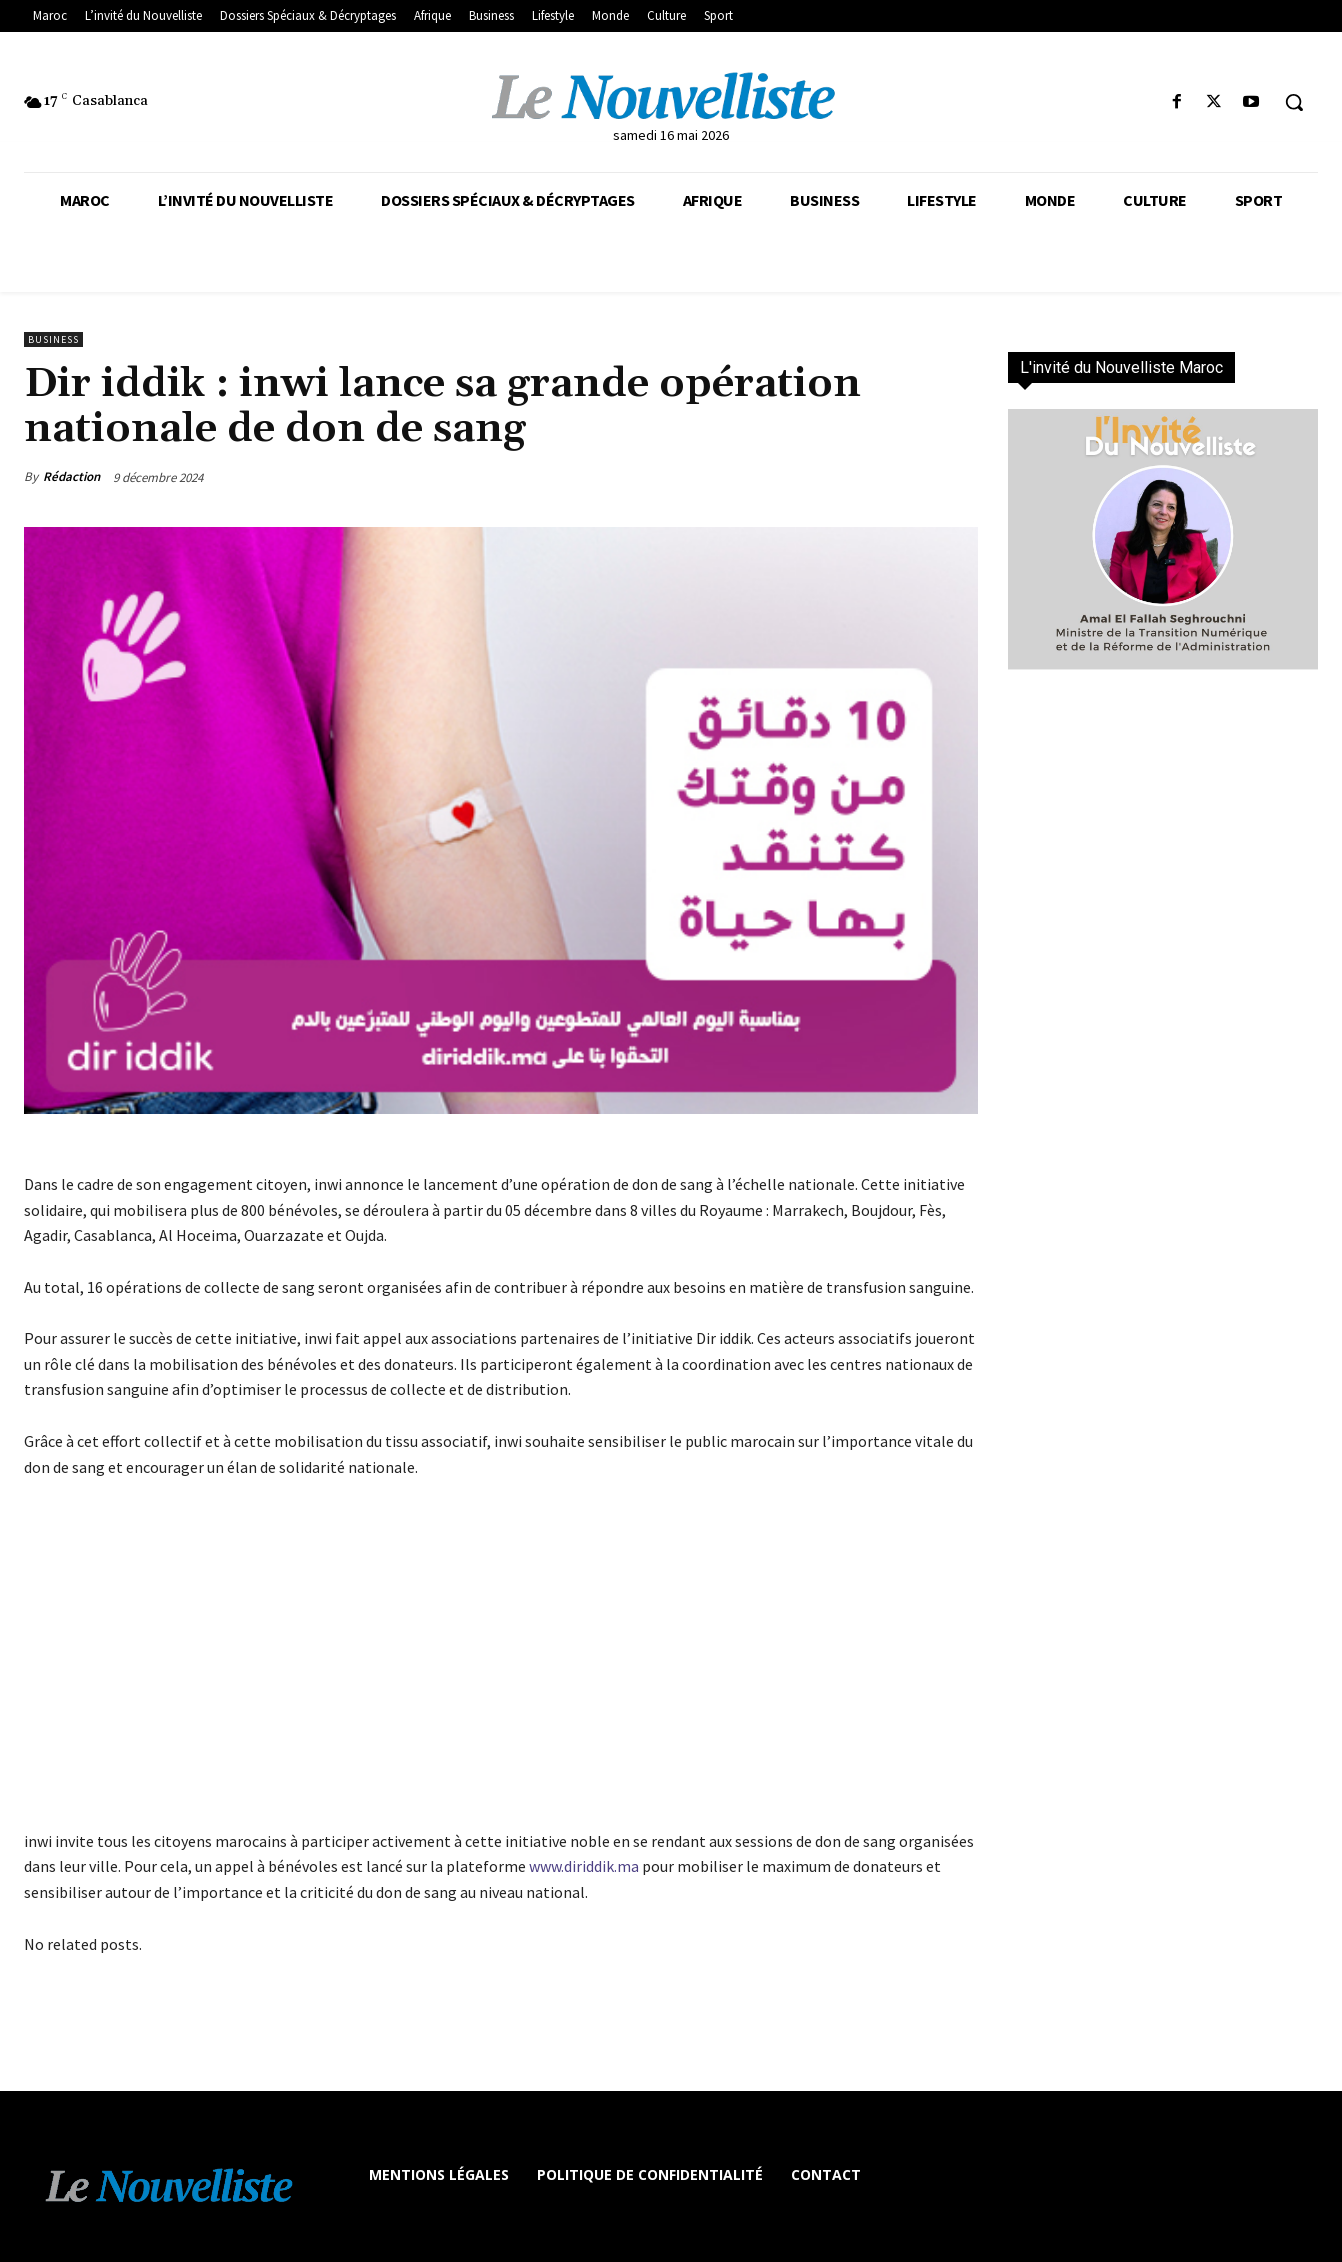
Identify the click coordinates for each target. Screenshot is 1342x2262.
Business (53, 339)
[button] (1294, 102)
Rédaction (71, 476)
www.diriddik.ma (584, 1866)
